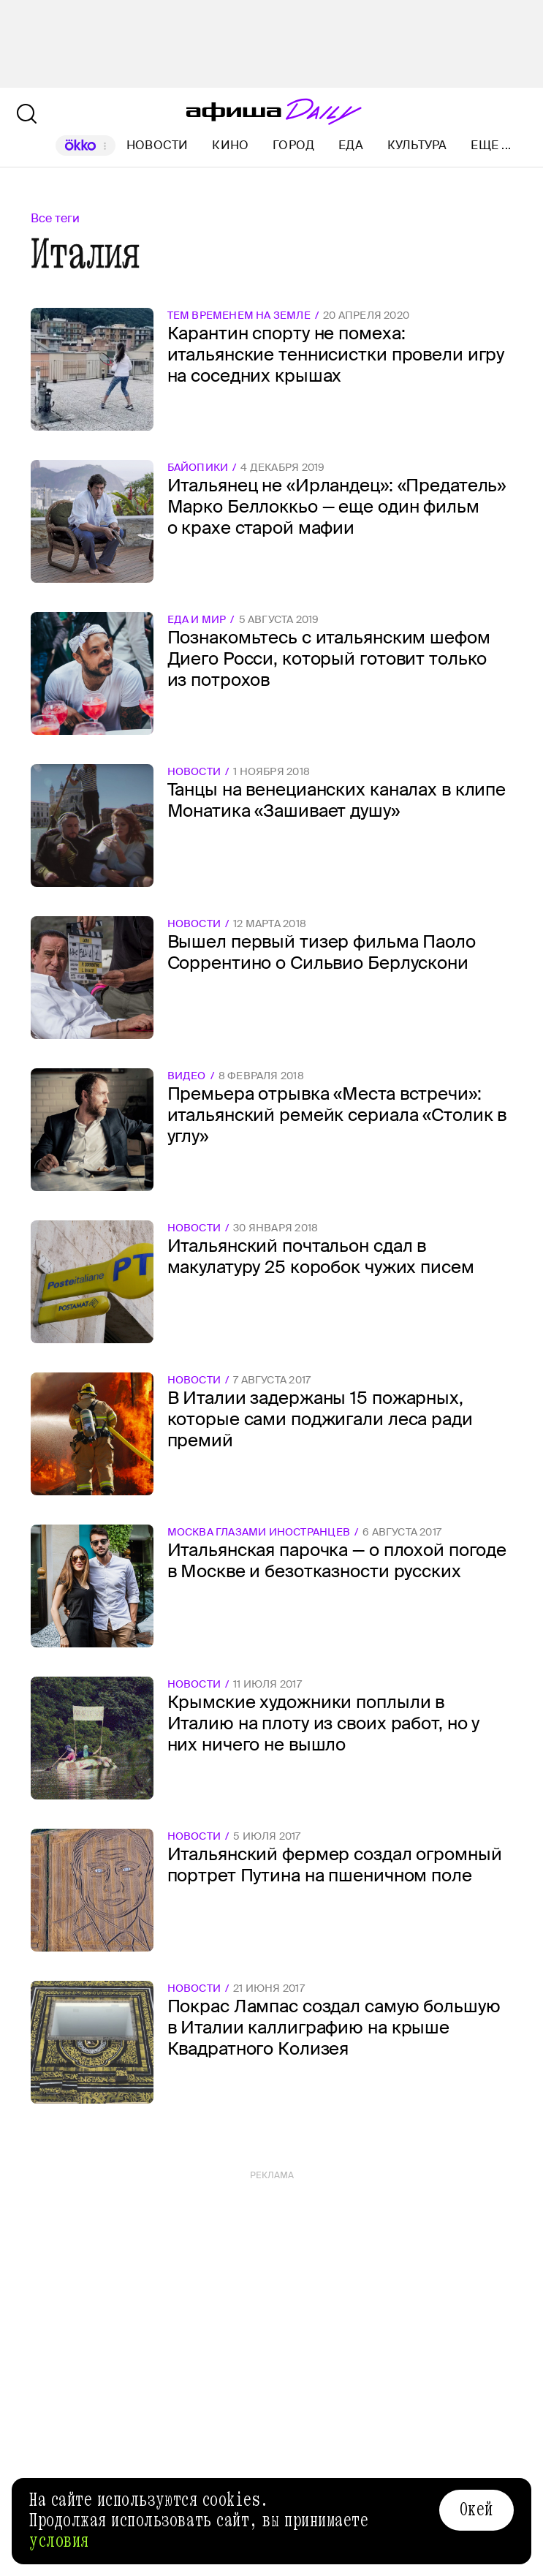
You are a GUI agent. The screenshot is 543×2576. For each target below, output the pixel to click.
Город (293, 145)
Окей (476, 2509)
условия (59, 2541)
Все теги (55, 218)
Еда (350, 145)
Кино (230, 145)
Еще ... (491, 145)
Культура (417, 145)
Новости (157, 145)
